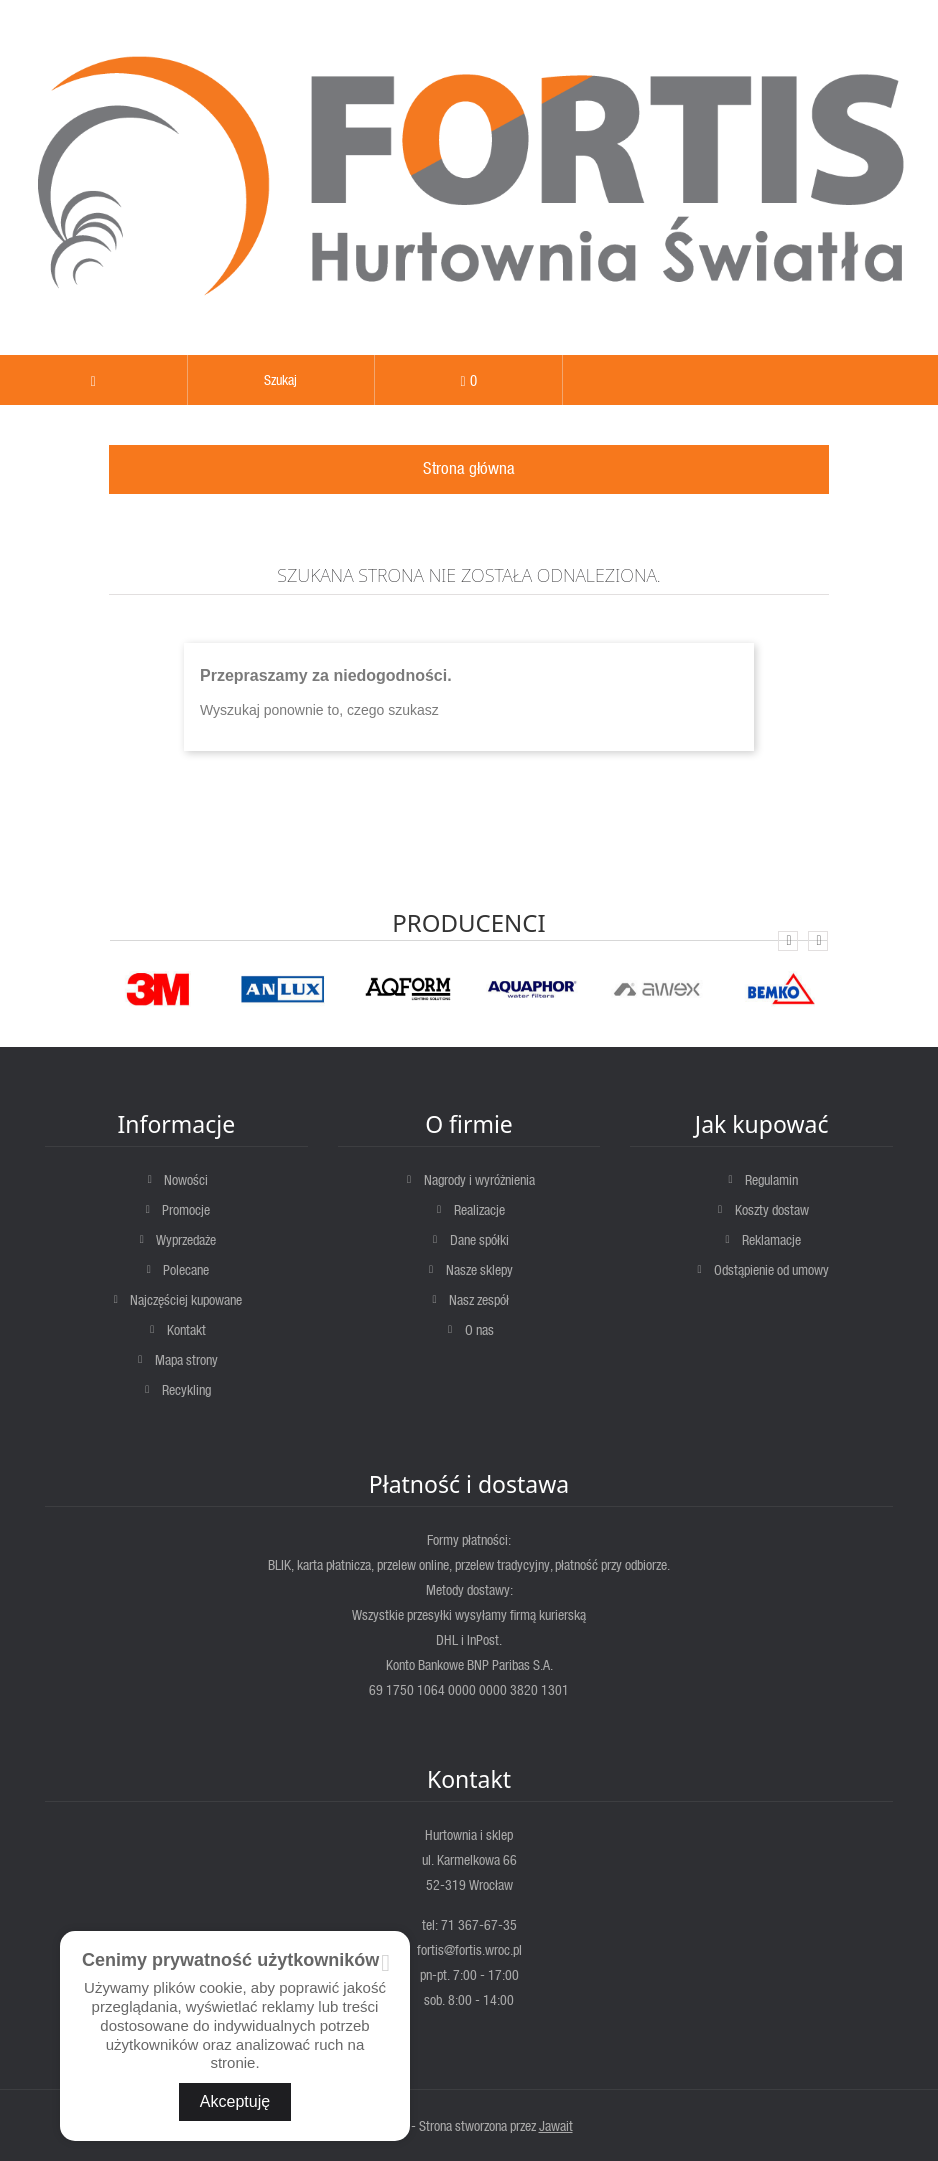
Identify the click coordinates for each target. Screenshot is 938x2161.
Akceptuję (235, 2101)
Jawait (556, 2125)
